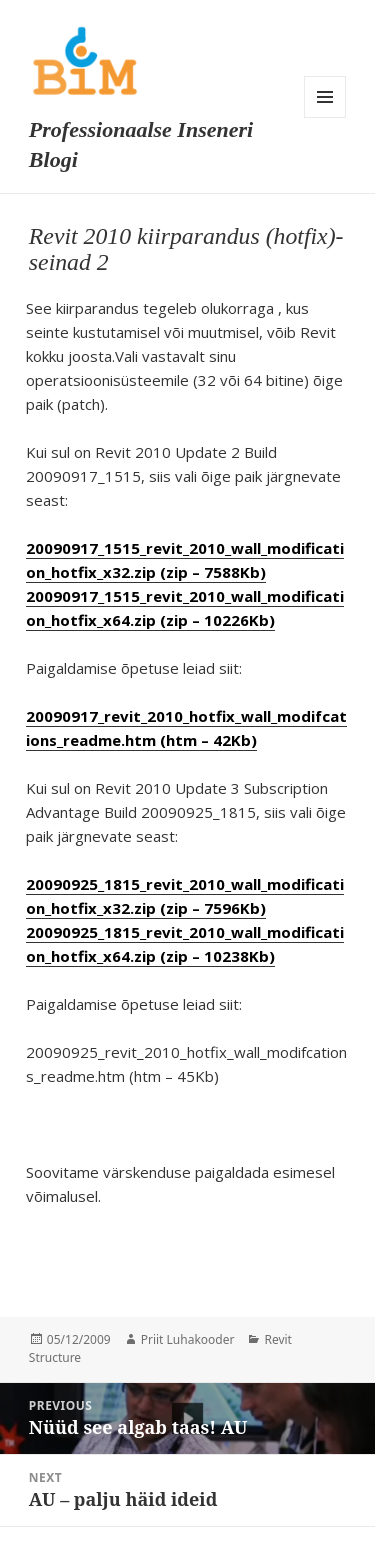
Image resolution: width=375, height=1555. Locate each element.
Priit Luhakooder (188, 1339)
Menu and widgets (325, 97)
